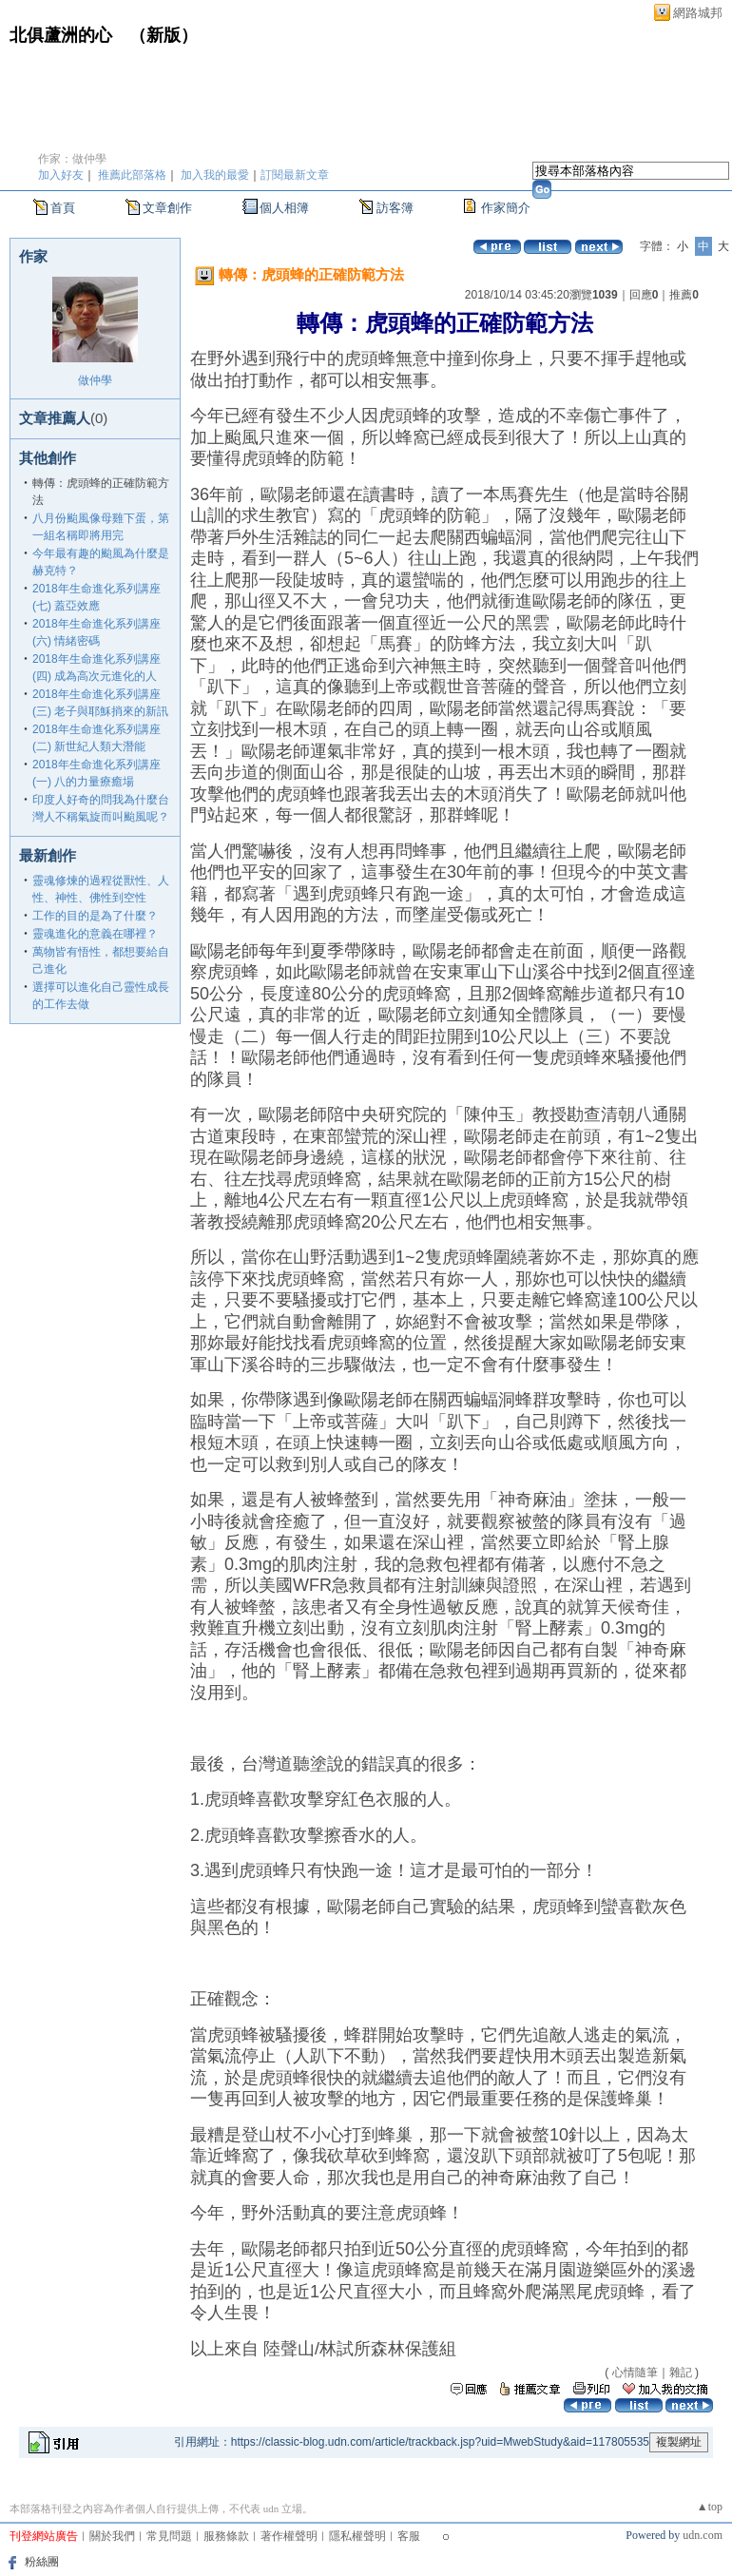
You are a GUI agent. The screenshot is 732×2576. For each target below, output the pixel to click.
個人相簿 (284, 208)
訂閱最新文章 (294, 175)
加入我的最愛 (215, 175)
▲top (709, 2506)
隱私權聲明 (357, 2536)
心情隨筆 (635, 2372)
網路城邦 (697, 13)
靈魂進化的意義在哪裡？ (95, 933)
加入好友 (61, 175)
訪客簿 (395, 208)
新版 (163, 35)
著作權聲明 (289, 2536)
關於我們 (112, 2536)
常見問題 (169, 2536)
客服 (408, 2536)
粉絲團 (42, 2561)
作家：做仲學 (72, 158)
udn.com (702, 2535)
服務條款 (226, 2536)
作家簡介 (505, 208)
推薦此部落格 (132, 175)
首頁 (62, 208)
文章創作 (167, 208)
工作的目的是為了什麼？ (95, 915)
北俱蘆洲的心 (61, 35)
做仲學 (95, 380)
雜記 (680, 2372)
